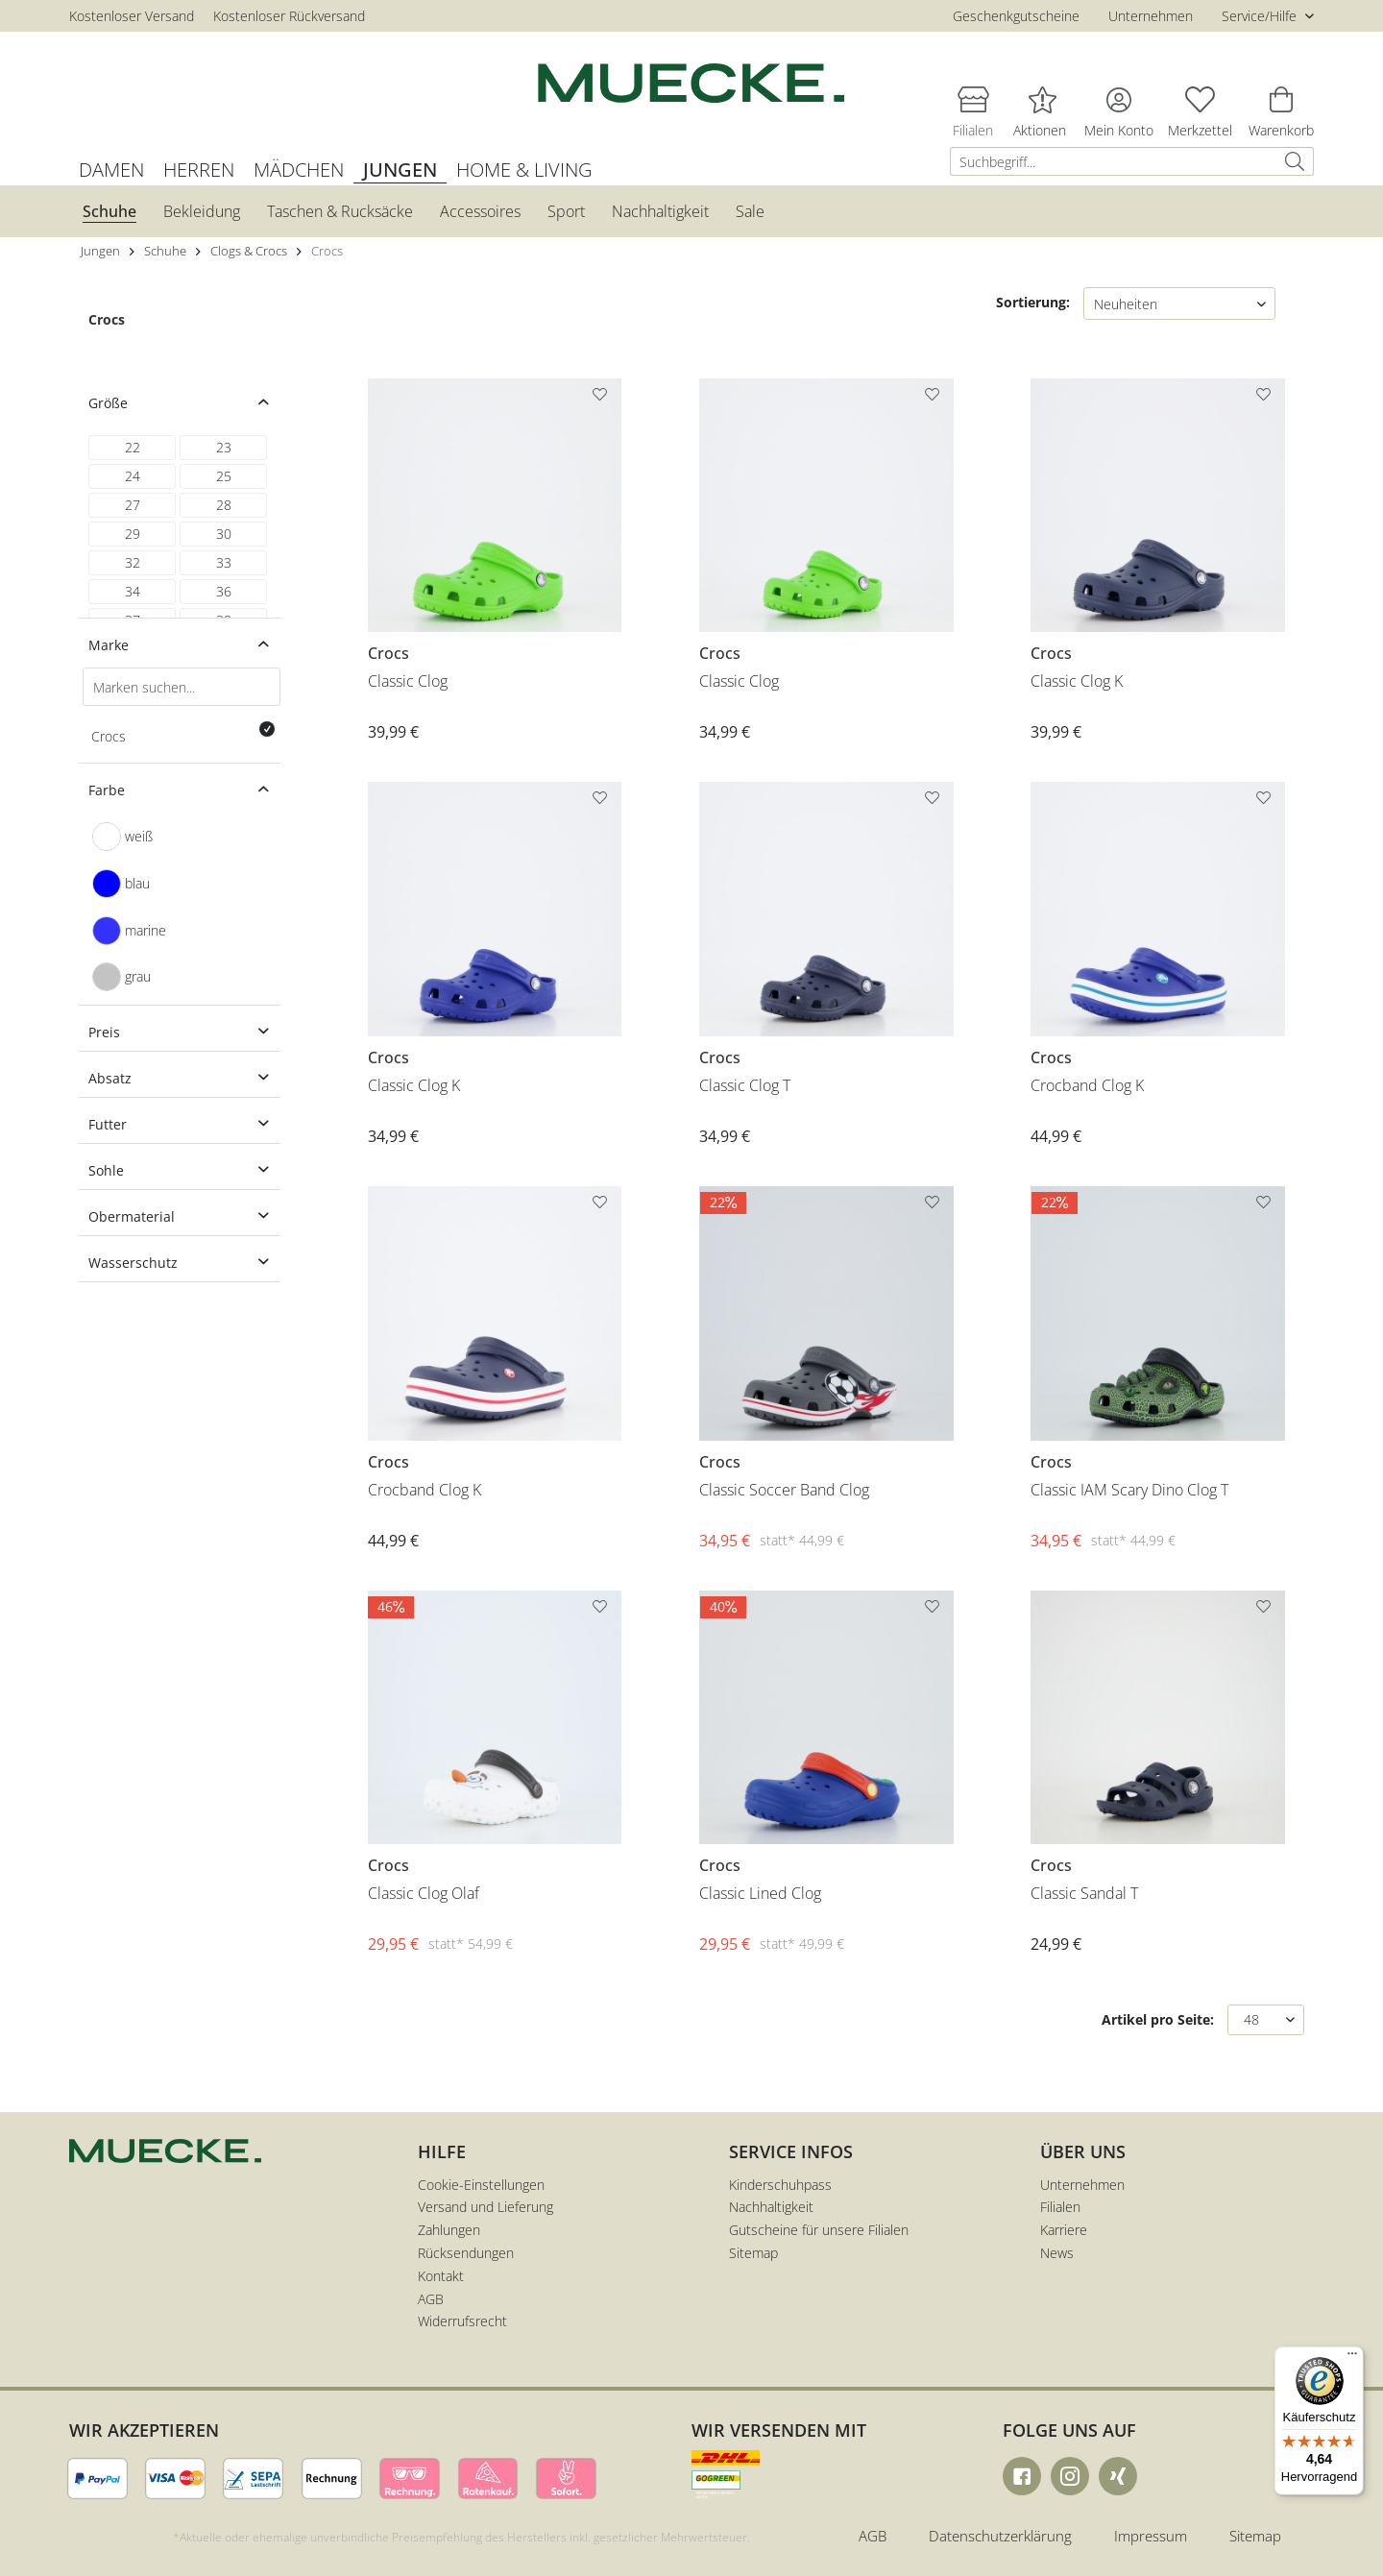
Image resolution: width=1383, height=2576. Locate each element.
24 (132, 476)
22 (132, 447)
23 (223, 447)
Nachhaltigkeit (771, 2207)
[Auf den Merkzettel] (602, 397)
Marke (108, 645)
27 (132, 505)
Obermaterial (131, 1216)
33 (223, 562)
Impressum (1150, 2535)
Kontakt (441, 2276)
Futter (107, 1124)
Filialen (1060, 2207)
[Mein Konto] (1119, 99)
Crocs (106, 319)
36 (223, 591)
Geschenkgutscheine (1016, 16)
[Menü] (1352, 2357)
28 (223, 505)
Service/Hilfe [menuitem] (1261, 16)
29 (132, 533)
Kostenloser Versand (131, 16)
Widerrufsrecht (462, 2321)
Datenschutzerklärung (1000, 2535)
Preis (104, 1032)
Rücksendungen (466, 2253)
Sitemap (753, 2253)
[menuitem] (1132, 161)
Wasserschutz (133, 1262)
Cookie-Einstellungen (481, 2184)
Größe (108, 403)
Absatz (110, 1078)
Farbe (106, 790)
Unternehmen (1150, 16)
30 (223, 533)
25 (223, 476)
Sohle (106, 1170)
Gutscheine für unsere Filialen (819, 2230)
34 (132, 591)
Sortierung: (1033, 302)
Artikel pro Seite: (1158, 2019)
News (1057, 2253)
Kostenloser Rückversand (289, 16)
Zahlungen (449, 2230)
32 (132, 562)
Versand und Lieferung (485, 2207)
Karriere (1063, 2230)
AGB (431, 2299)
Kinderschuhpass (780, 2184)
